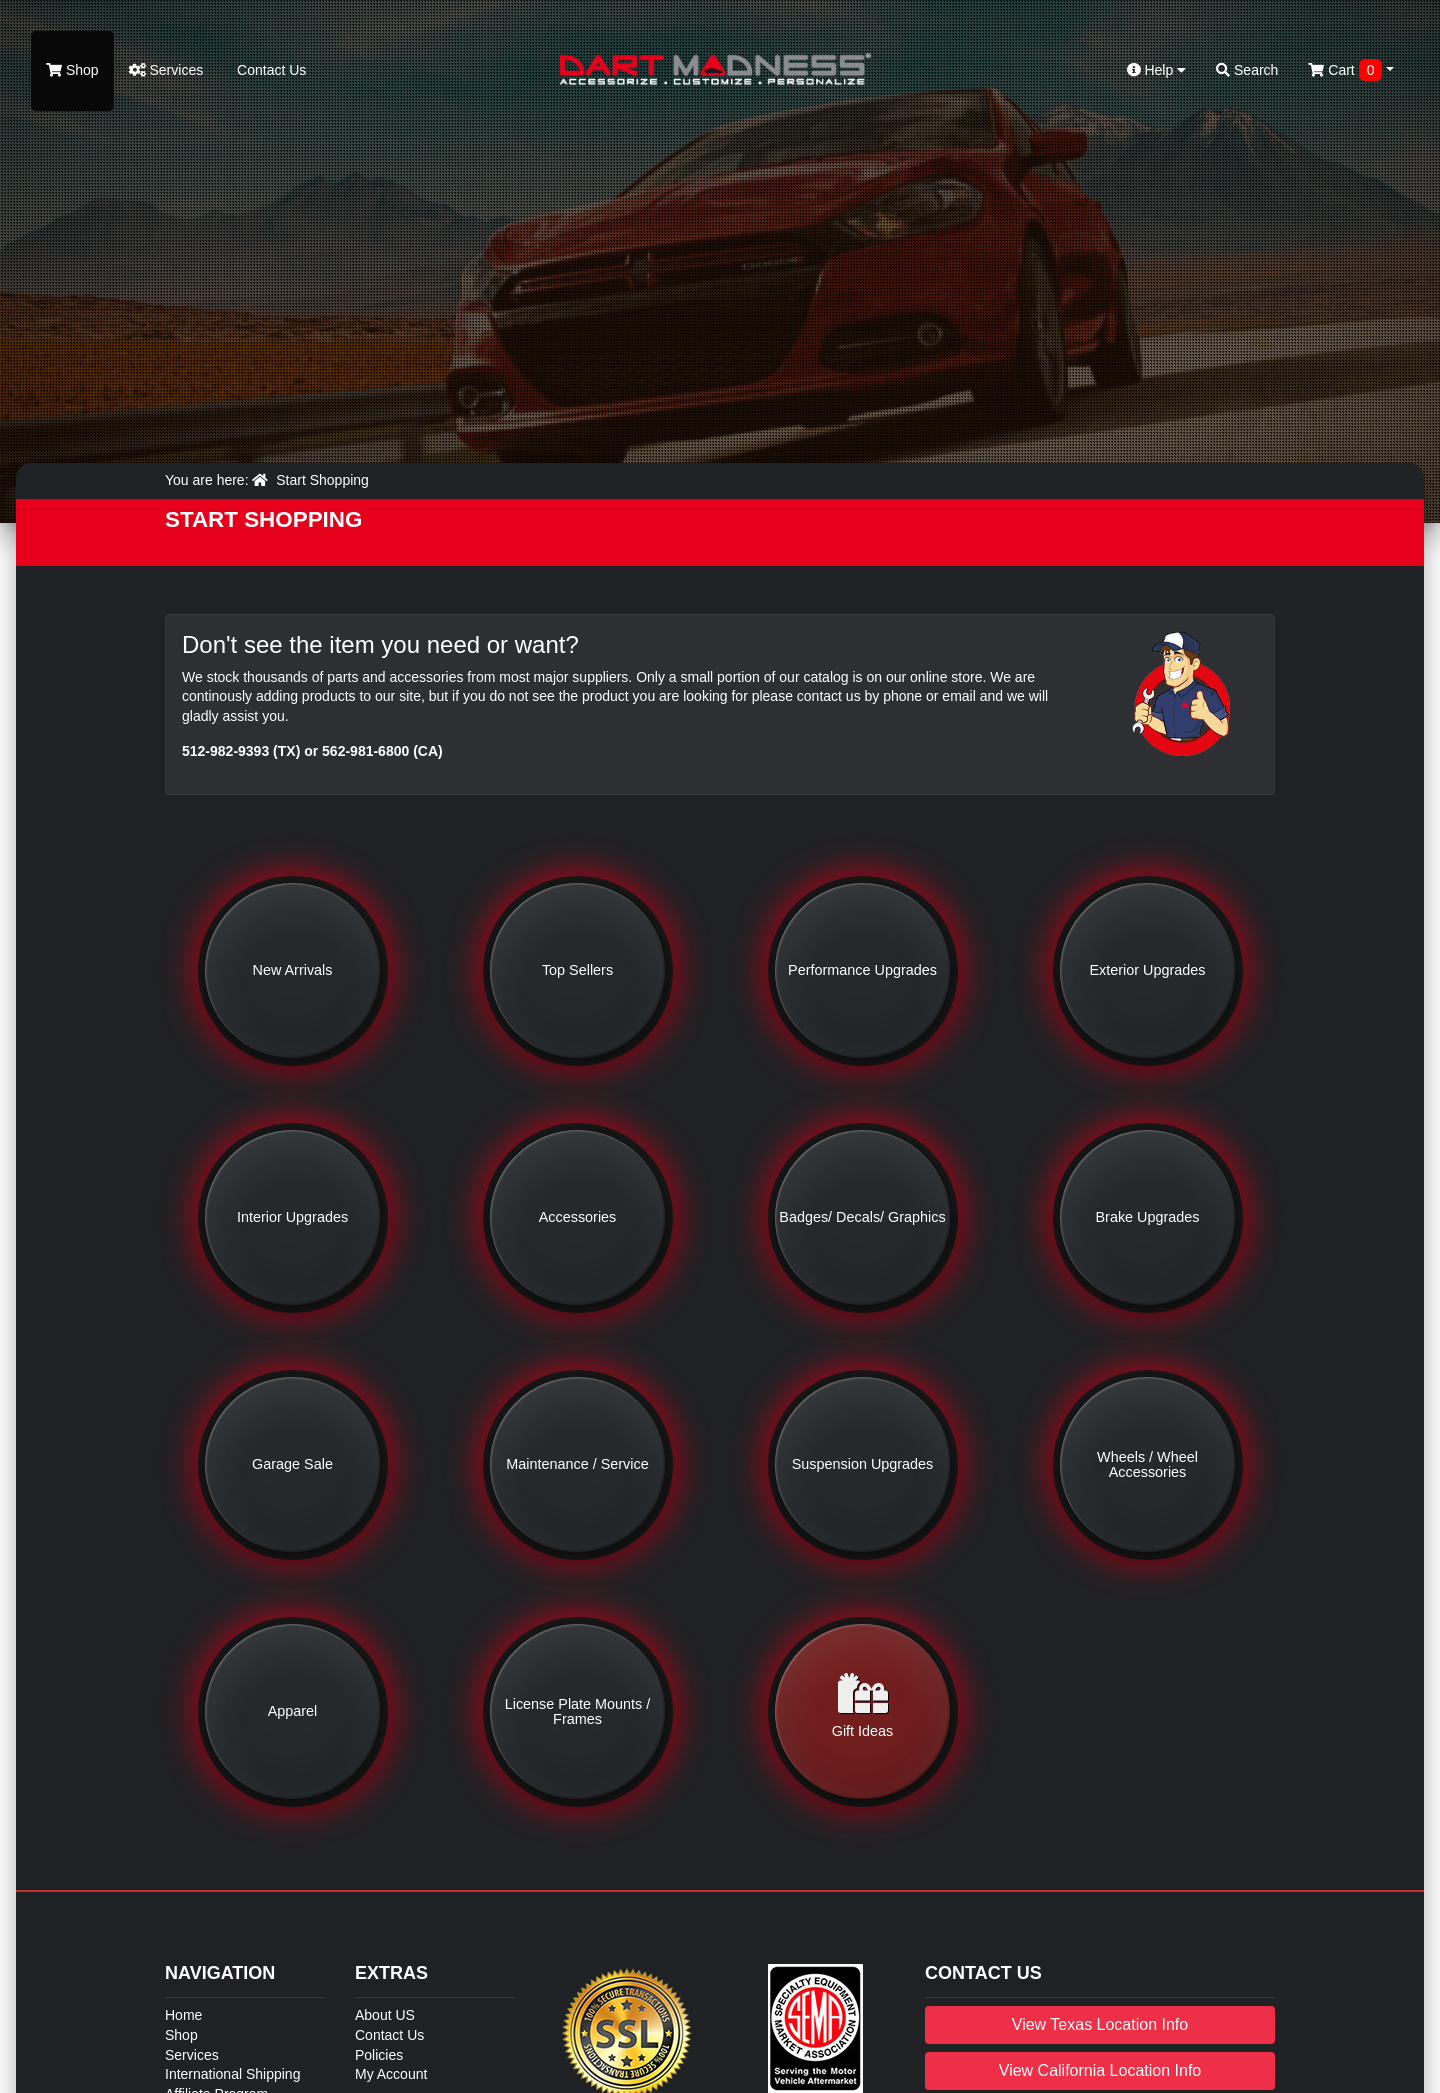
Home (183, 2015)
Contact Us (269, 70)
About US (385, 2015)
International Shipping (232, 2074)
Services (166, 70)
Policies (379, 2055)
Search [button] (1247, 70)
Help (1157, 70)
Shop (72, 70)
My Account (391, 2074)
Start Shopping (322, 480)
